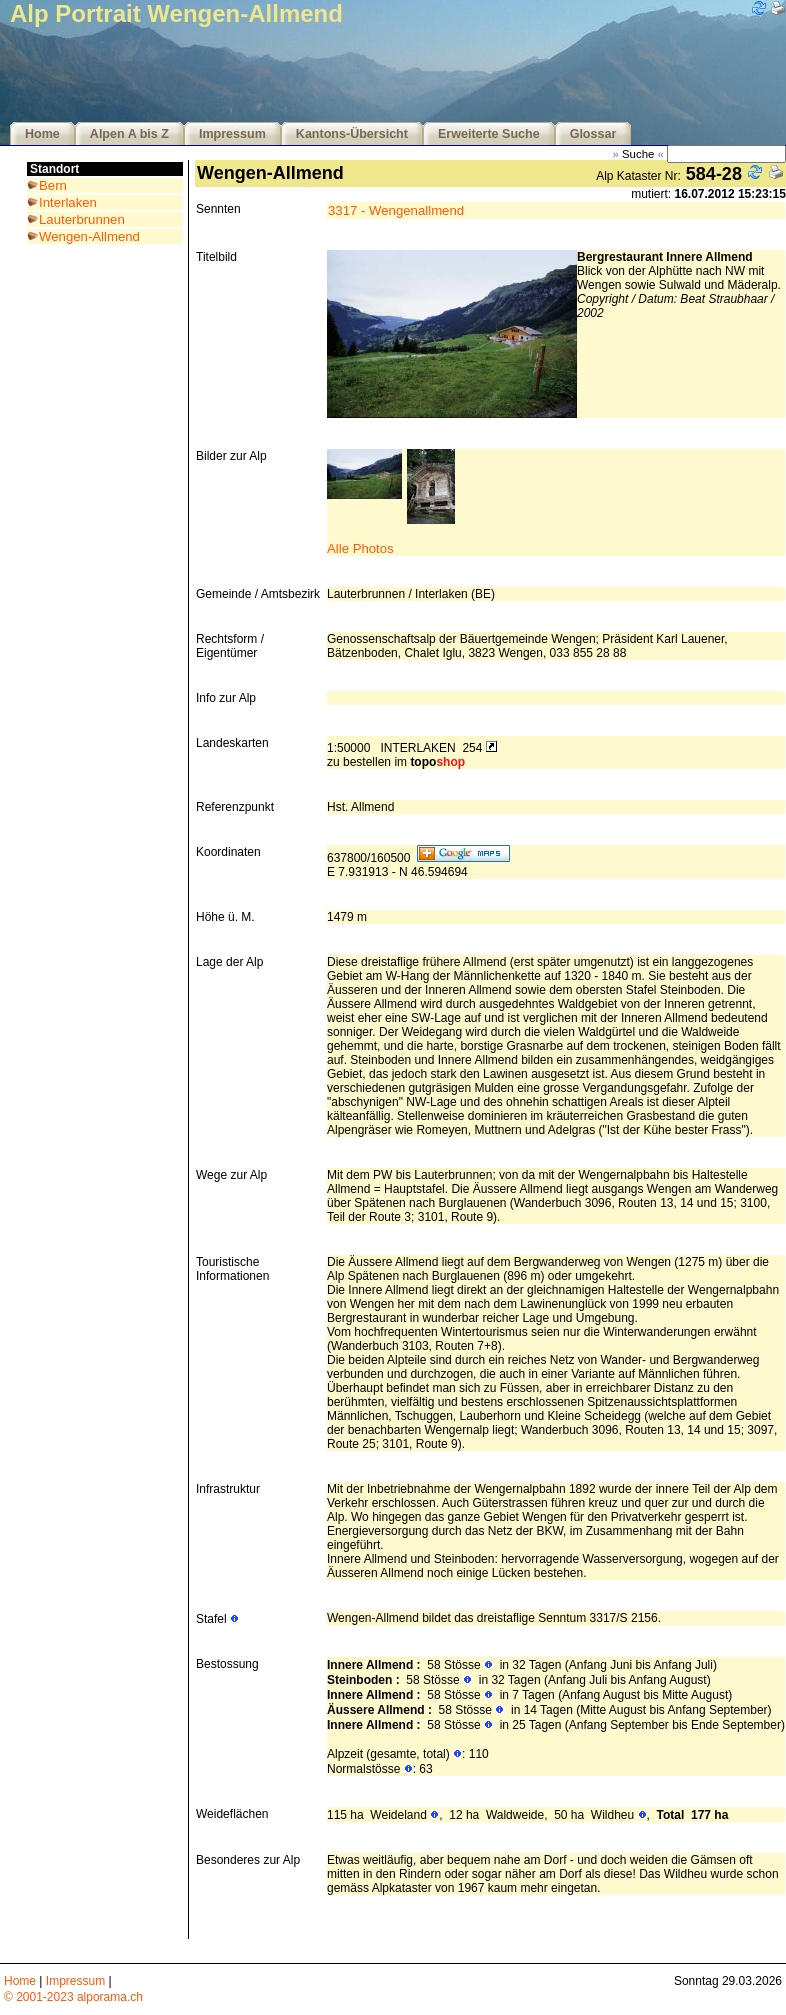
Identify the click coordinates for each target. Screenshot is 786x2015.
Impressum (232, 134)
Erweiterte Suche (489, 134)
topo (437, 762)
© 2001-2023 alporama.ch (73, 1997)
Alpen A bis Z (129, 134)
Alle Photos (360, 548)
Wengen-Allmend (89, 236)
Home (42, 134)
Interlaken (68, 202)
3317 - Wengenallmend (396, 210)
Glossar (593, 134)
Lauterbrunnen (82, 219)
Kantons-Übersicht (352, 134)
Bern (53, 185)
